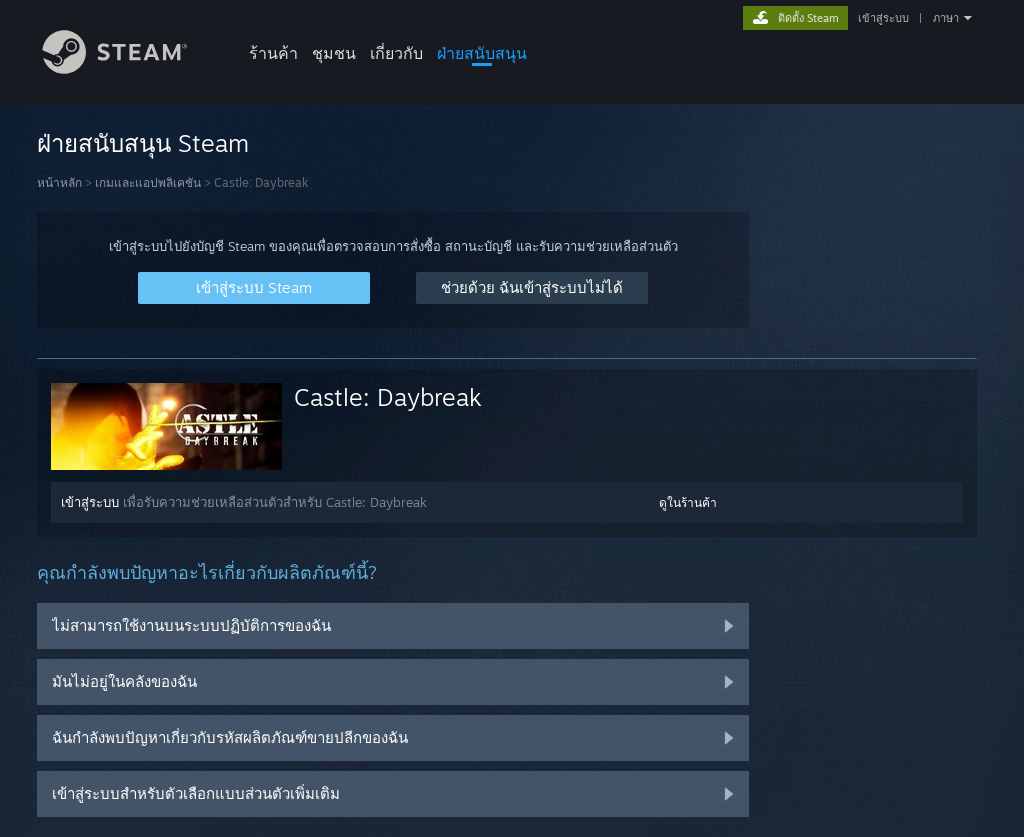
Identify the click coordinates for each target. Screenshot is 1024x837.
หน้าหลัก (59, 182)
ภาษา (946, 18)
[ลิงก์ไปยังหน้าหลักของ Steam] (130, 68)
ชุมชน (334, 53)
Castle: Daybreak (388, 397)
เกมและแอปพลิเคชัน (148, 182)
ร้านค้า (273, 53)
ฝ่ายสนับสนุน (482, 53)
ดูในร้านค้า (688, 502)
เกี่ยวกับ (396, 53)
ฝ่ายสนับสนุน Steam (143, 143)
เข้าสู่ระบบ (883, 18)
